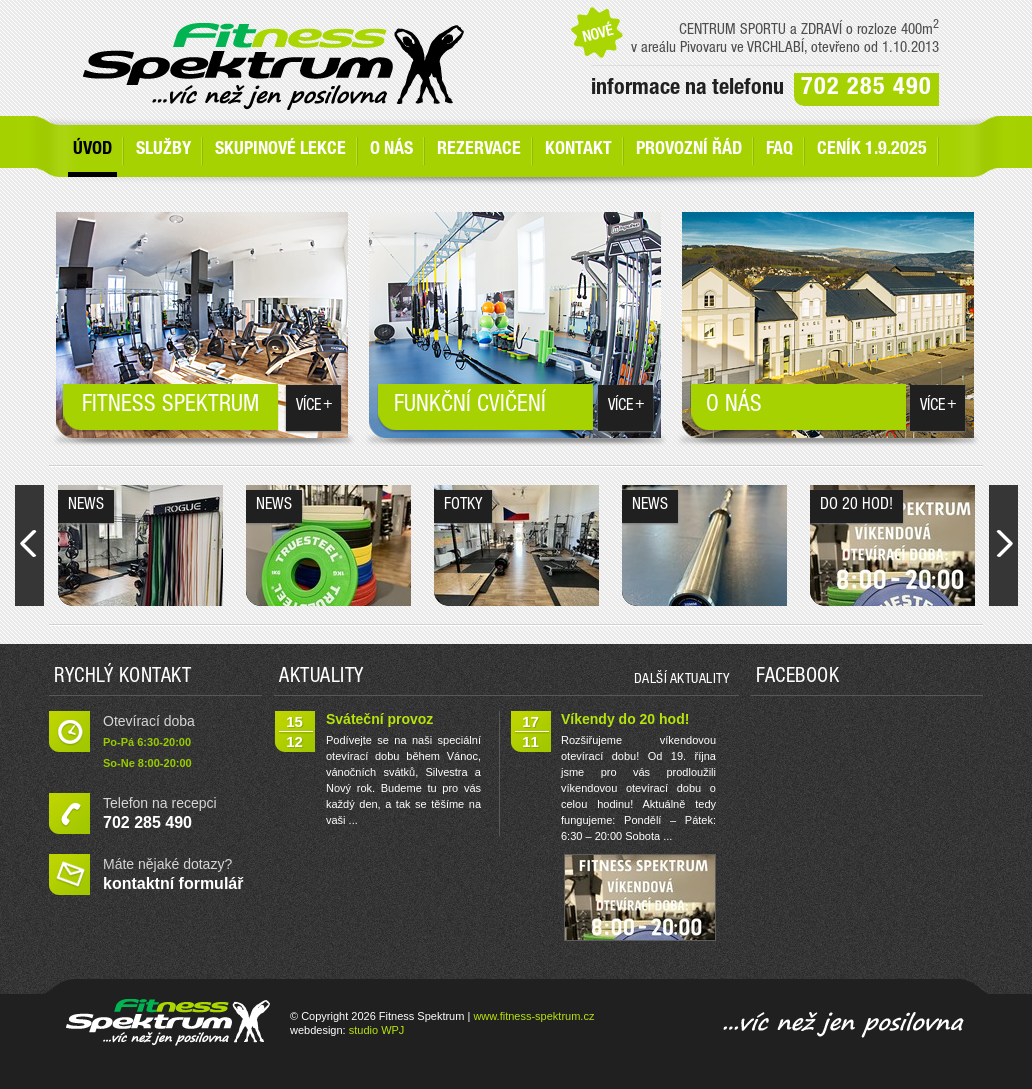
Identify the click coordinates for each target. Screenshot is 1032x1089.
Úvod (92, 150)
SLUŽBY (163, 150)
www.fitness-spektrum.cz (533, 1016)
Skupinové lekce (280, 150)
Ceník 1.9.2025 (872, 150)
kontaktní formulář (173, 883)
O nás (391, 150)
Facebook (797, 678)
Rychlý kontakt (122, 678)
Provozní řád (689, 150)
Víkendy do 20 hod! (625, 719)
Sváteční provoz (379, 719)
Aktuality (321, 678)
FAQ (779, 150)
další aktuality (682, 680)
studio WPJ (377, 1030)
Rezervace (479, 150)
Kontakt (578, 150)
